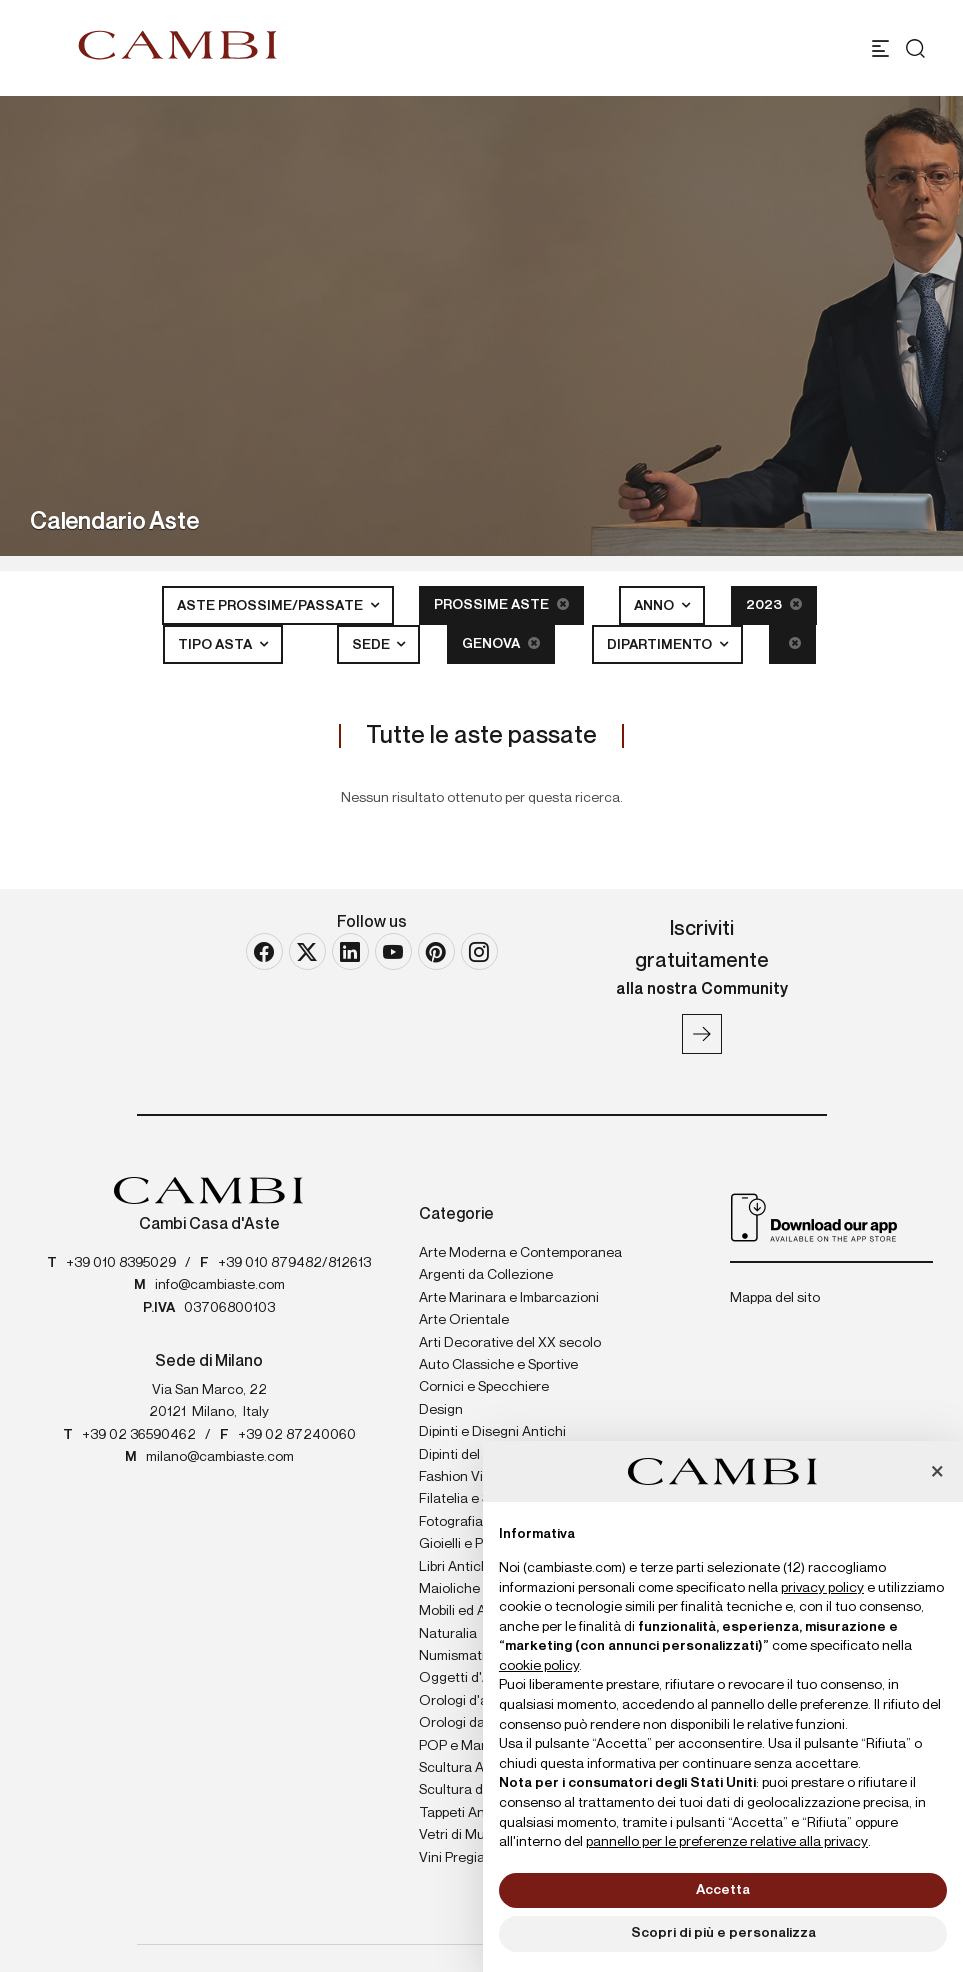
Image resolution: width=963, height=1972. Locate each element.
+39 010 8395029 (121, 1263)
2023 (774, 604)
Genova (501, 643)
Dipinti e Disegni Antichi (492, 1432)
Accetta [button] (723, 1890)
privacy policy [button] (822, 1588)
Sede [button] (372, 645)
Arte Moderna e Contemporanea (520, 1253)
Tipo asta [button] (216, 645)
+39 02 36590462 (139, 1435)
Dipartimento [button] (661, 645)
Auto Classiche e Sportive (498, 1365)
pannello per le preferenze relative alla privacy (727, 1842)
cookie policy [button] (539, 1666)
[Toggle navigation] (880, 48)
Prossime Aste (501, 604)
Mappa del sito (775, 1298)
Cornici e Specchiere (484, 1387)
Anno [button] (655, 606)
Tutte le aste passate (481, 736)
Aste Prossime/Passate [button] (271, 606)
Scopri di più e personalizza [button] (723, 1933)
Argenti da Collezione (486, 1275)
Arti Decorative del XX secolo (510, 1343)
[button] (937, 1473)
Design (441, 1410)
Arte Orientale (464, 1320)
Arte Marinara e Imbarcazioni (509, 1298)
